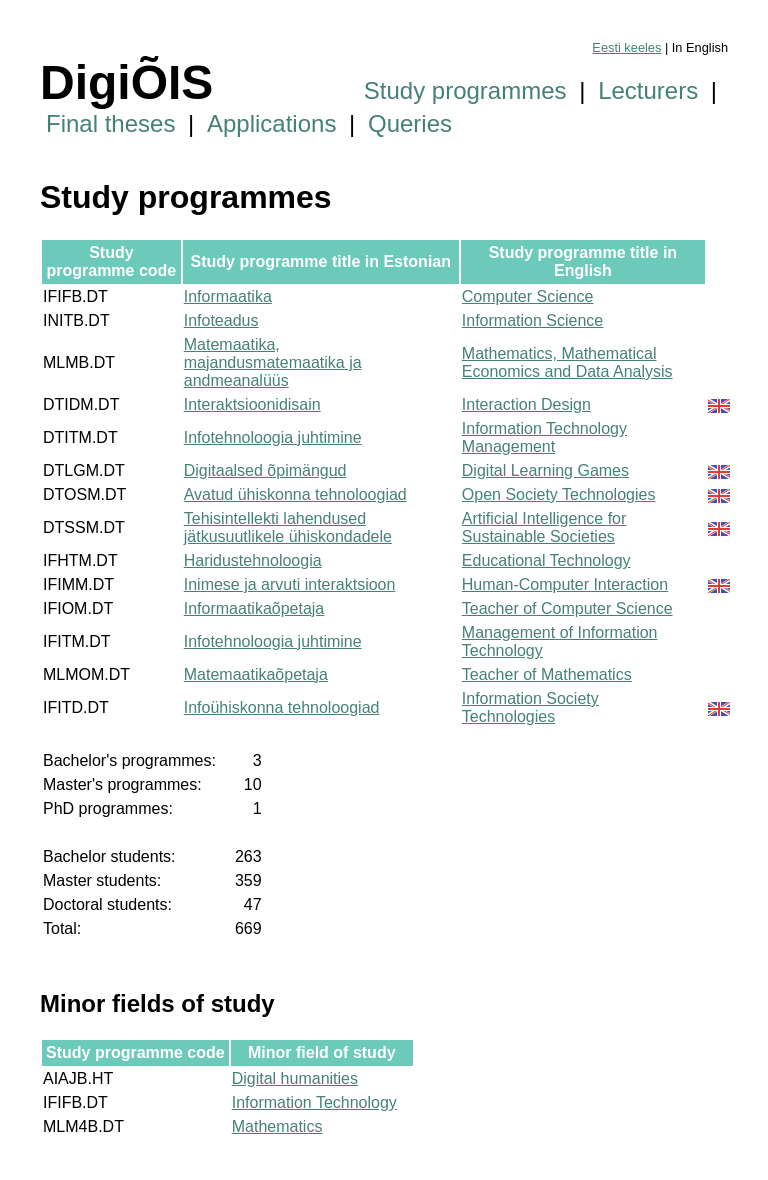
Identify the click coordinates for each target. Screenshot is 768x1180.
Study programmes (465, 90)
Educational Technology (546, 560)
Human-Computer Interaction (565, 584)
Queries (410, 123)
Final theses (110, 123)
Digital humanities (295, 1078)
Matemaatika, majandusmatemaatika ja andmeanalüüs (273, 362)
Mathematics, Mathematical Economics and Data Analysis (567, 362)
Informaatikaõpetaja (254, 608)
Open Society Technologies (559, 494)
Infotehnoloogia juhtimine (273, 437)
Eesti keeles (626, 47)
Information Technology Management (544, 437)
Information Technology (314, 1102)
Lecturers (648, 90)
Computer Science (528, 296)
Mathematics (277, 1126)
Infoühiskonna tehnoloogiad (282, 707)
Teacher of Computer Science (567, 608)
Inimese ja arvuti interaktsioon (290, 584)
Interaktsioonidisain (252, 404)
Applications (271, 123)
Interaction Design (526, 404)
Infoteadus (221, 320)
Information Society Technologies (530, 707)
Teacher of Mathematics (547, 674)
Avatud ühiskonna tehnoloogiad (295, 494)
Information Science (532, 320)
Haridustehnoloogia (253, 560)
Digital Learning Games (545, 470)
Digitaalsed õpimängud (265, 470)
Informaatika (228, 296)
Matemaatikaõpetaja (256, 674)
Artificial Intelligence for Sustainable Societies (544, 527)
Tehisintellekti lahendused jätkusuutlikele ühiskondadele (288, 527)
